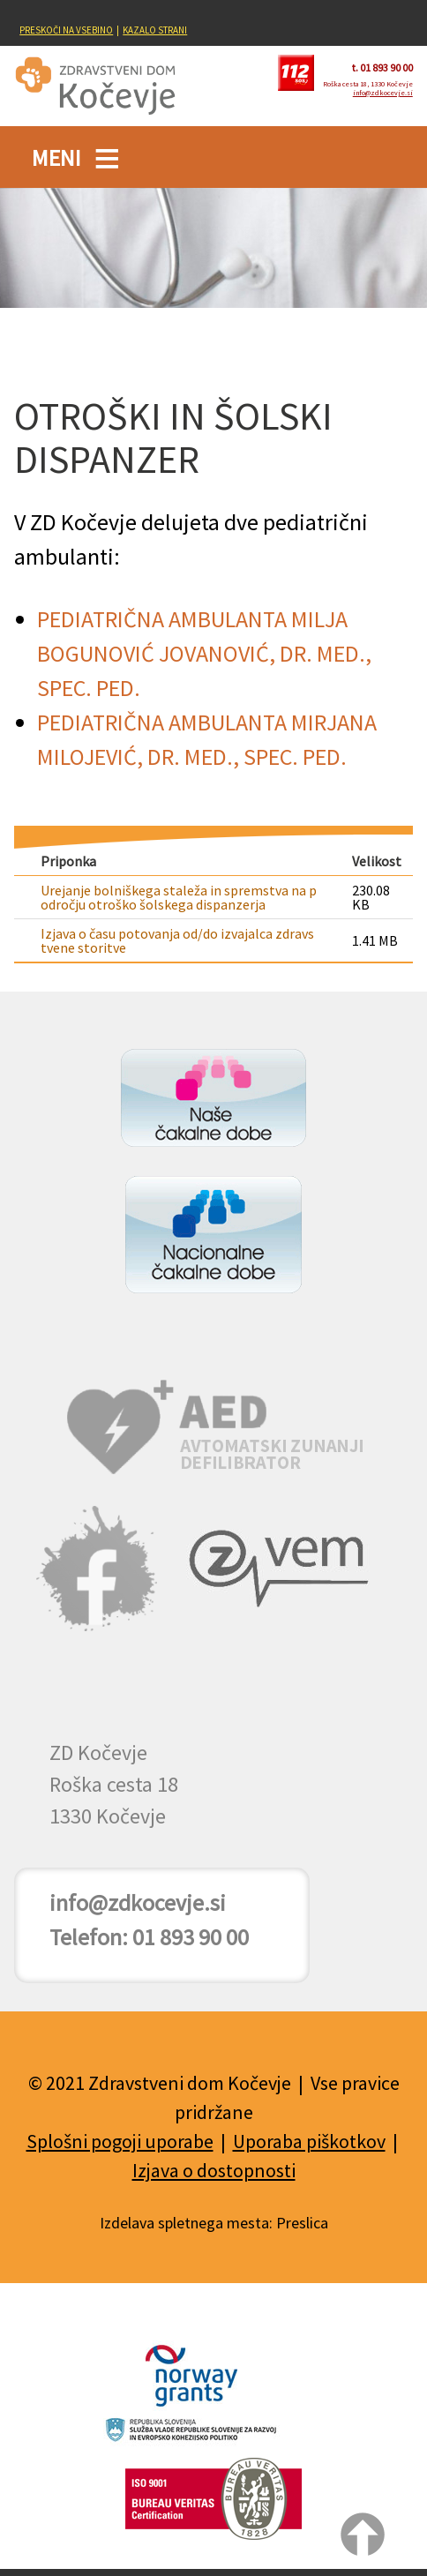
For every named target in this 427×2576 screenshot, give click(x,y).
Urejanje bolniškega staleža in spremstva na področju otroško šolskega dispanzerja (179, 897)
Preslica (302, 2223)
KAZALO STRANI (155, 30)
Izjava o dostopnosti (214, 2170)
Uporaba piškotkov (309, 2141)
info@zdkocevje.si (383, 92)
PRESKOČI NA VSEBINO (66, 30)
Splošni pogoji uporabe (120, 2141)
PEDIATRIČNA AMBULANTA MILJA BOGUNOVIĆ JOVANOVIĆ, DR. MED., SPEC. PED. (204, 653)
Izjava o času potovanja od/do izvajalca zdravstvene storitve (177, 940)
